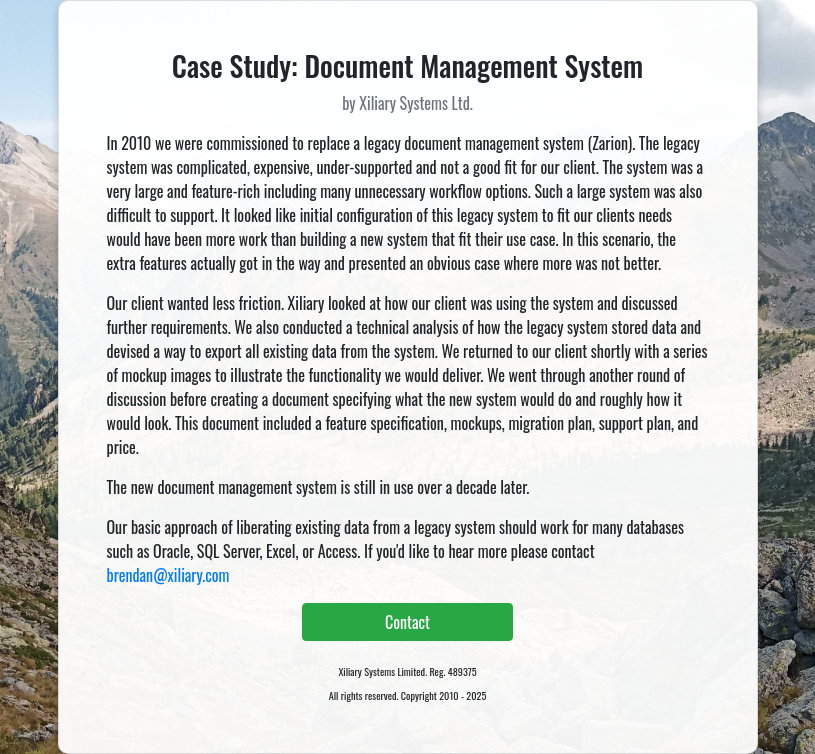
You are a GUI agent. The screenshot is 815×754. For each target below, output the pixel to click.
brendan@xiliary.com (168, 575)
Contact (407, 622)
